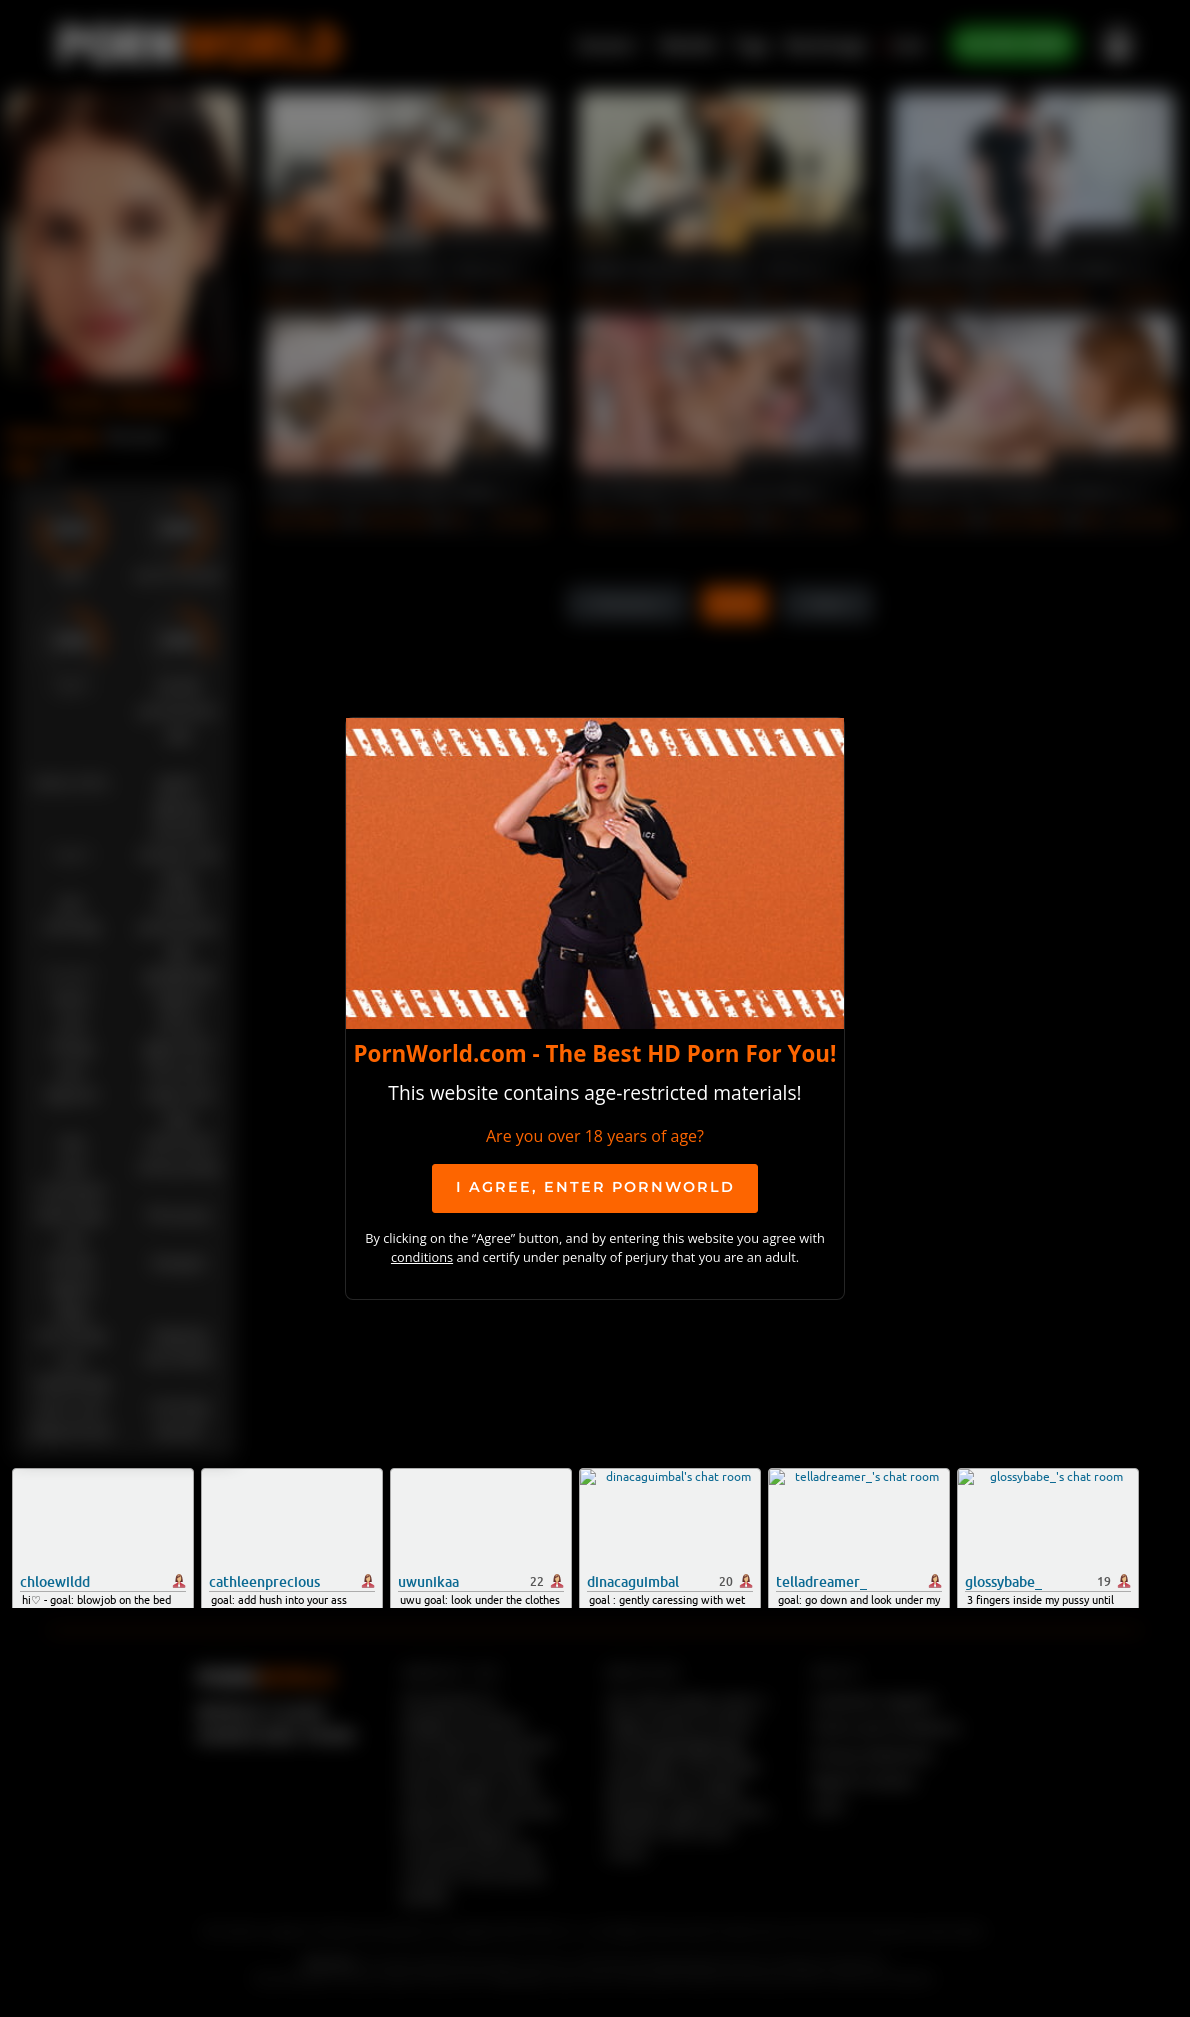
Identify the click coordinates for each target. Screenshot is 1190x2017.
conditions (422, 1257)
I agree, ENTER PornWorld (595, 1187)
